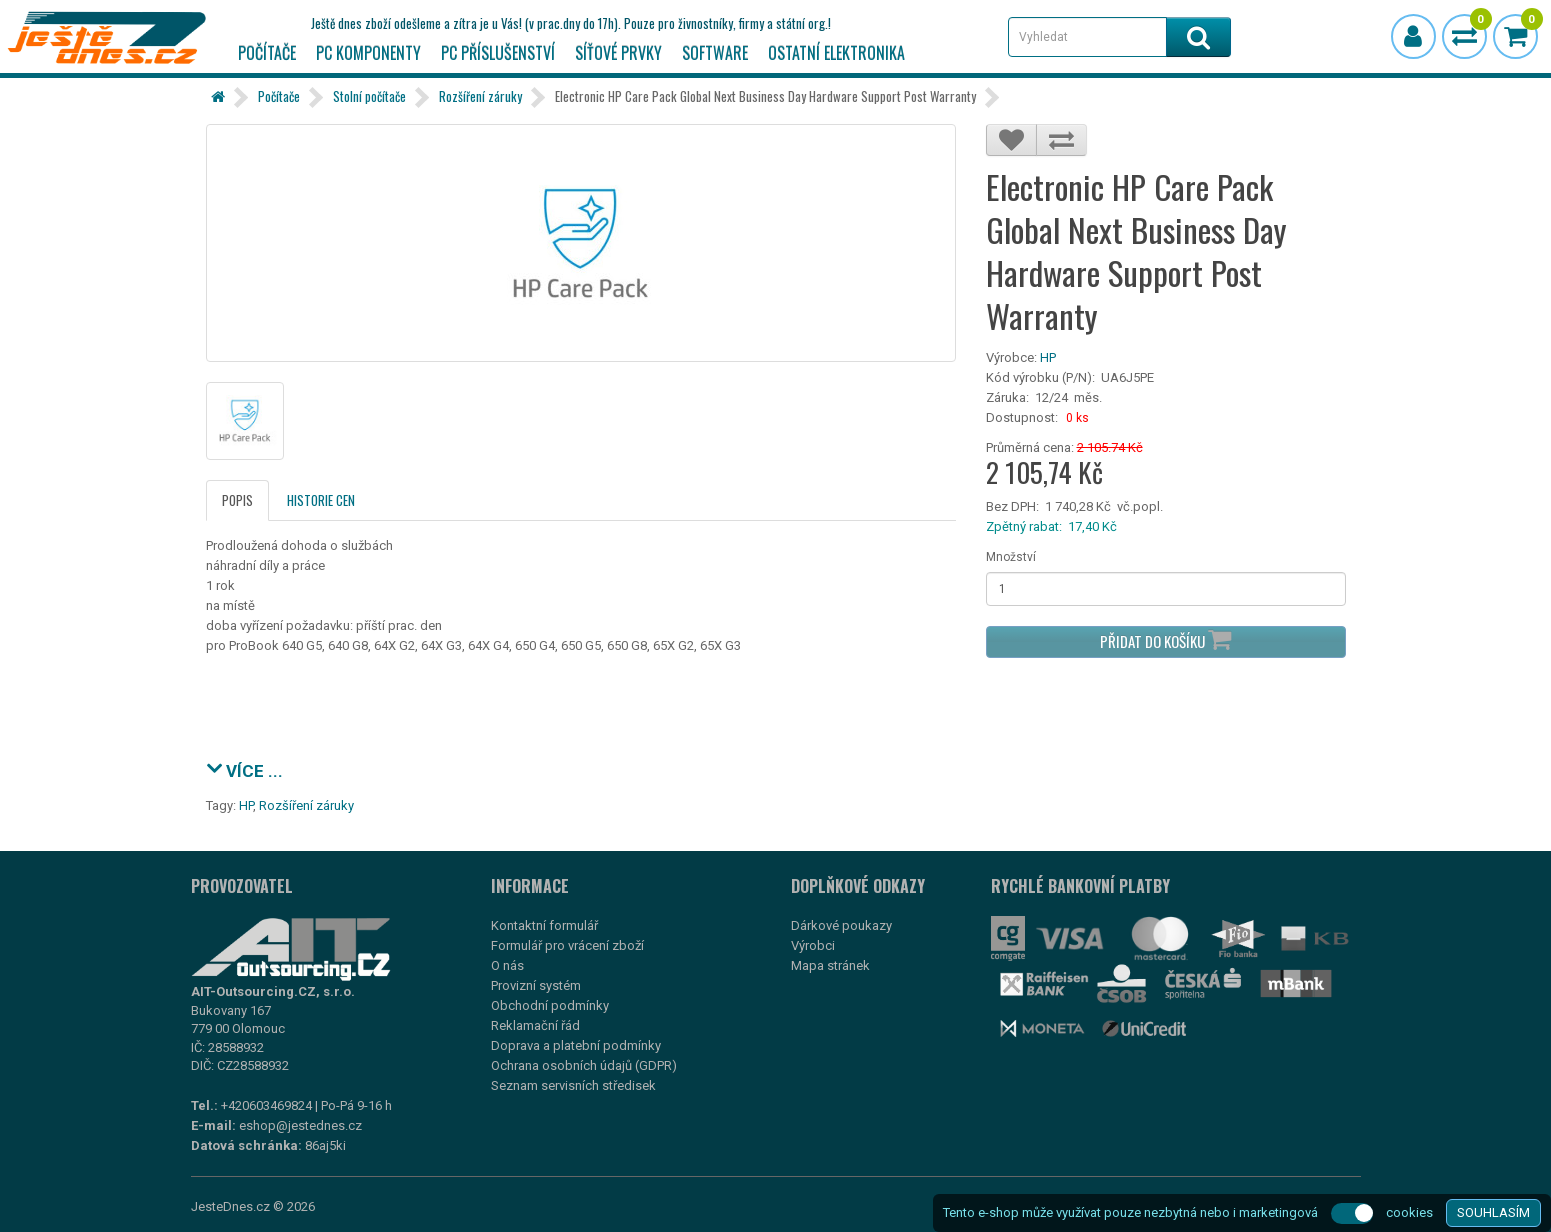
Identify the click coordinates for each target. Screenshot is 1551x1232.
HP (1048, 357)
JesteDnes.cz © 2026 (253, 1206)
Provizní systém (536, 985)
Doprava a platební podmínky (576, 1045)
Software (715, 53)
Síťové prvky (618, 53)
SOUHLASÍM (1493, 1212)
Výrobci (813, 945)
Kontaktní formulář (544, 925)
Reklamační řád (535, 1025)
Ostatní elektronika (836, 53)
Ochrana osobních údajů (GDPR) (584, 1065)
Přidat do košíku (1165, 639)
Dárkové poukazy (841, 925)
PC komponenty (368, 53)
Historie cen (321, 500)
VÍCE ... (244, 768)
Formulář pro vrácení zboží (567, 945)
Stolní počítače (369, 96)
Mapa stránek (830, 965)
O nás (507, 965)
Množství (1011, 557)
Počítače (267, 53)
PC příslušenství (498, 53)
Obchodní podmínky (550, 1005)
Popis (237, 500)
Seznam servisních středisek (573, 1085)
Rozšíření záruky (480, 96)
